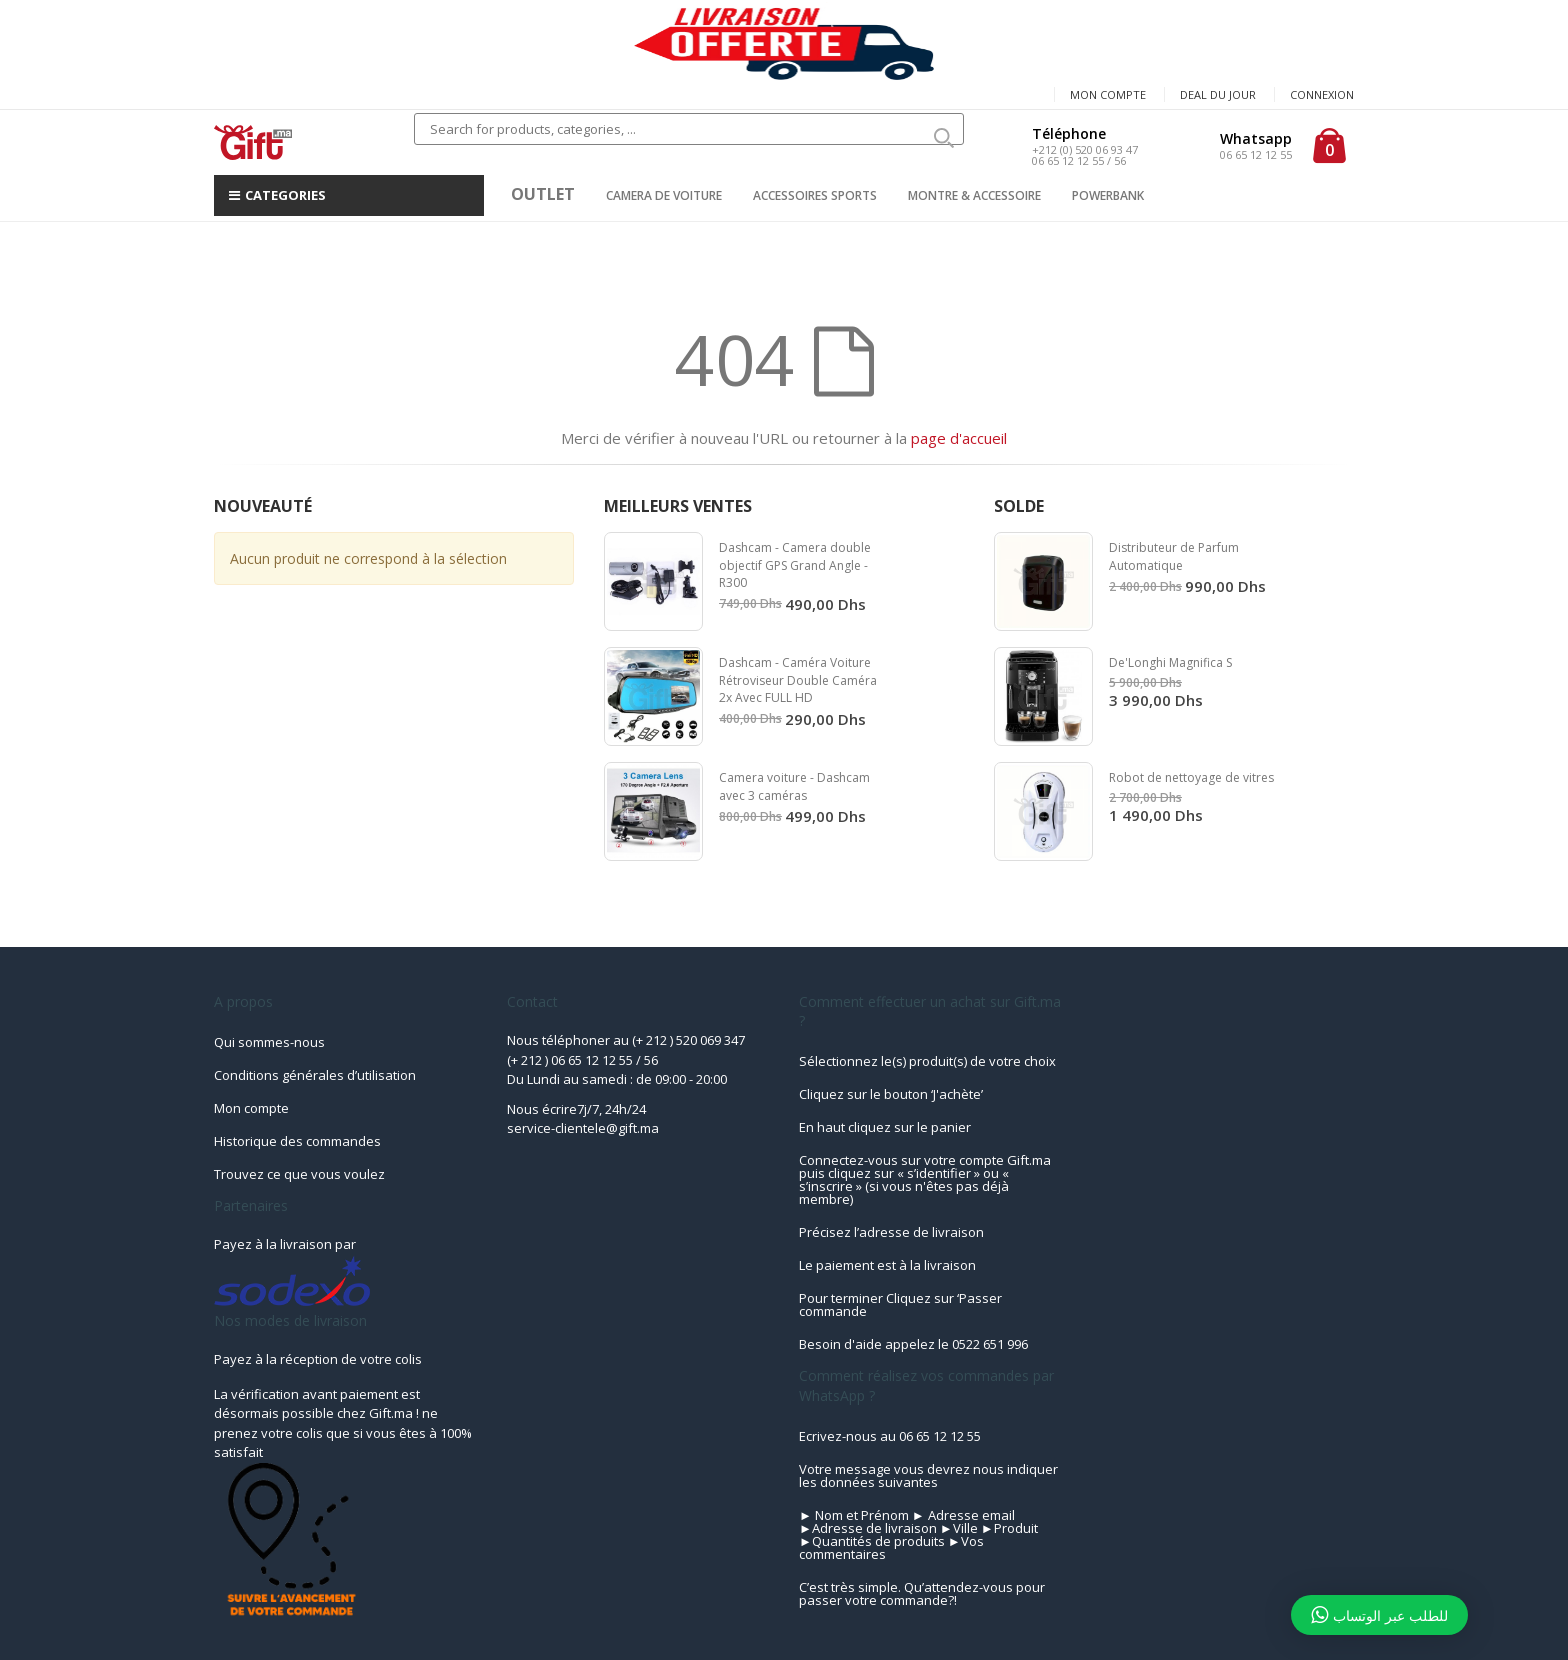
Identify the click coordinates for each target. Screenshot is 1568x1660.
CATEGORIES (277, 195)
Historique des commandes (297, 1141)
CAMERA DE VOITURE (664, 195)
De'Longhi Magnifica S (1170, 662)
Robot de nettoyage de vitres (1191, 777)
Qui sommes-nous (269, 1042)
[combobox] (689, 129)
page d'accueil (959, 438)
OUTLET (543, 194)
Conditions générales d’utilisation (315, 1075)
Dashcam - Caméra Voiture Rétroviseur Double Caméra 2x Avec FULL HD (798, 680)
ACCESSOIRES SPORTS (815, 195)
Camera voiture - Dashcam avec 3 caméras (794, 786)
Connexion (1322, 94)
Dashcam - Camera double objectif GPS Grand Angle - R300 (795, 565)
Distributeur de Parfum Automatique (1174, 556)
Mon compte (1108, 94)
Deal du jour (1218, 94)
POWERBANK (1108, 195)
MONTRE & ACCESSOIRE (974, 195)
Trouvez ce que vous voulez (299, 1174)
